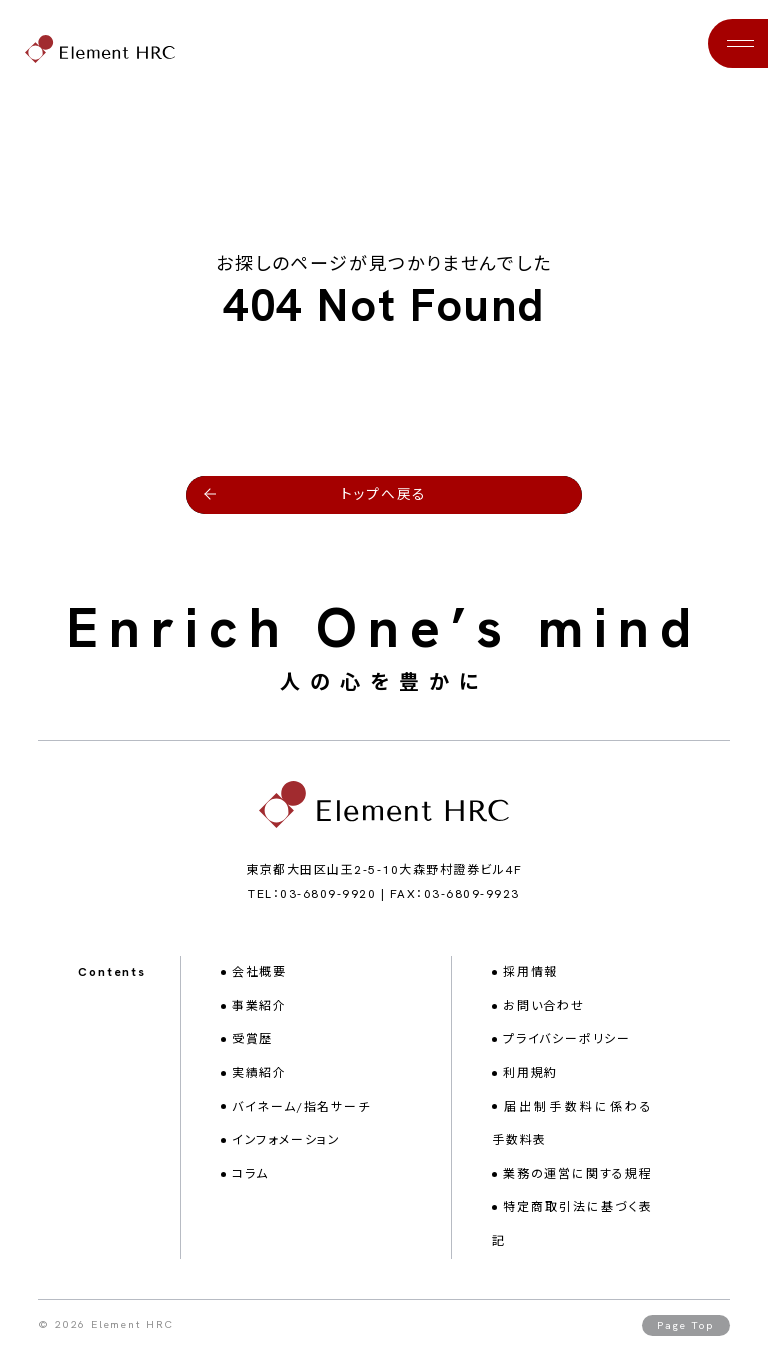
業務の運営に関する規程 (578, 1170)
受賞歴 (252, 1036)
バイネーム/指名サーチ (301, 1103)
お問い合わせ (544, 1002)
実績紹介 (259, 1069)
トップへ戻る (384, 489)
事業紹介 (259, 1002)
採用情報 (530, 968)
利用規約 (530, 1069)
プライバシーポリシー (567, 1036)
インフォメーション (286, 1136)
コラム (250, 1170)
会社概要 (259, 968)
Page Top (685, 1321)
